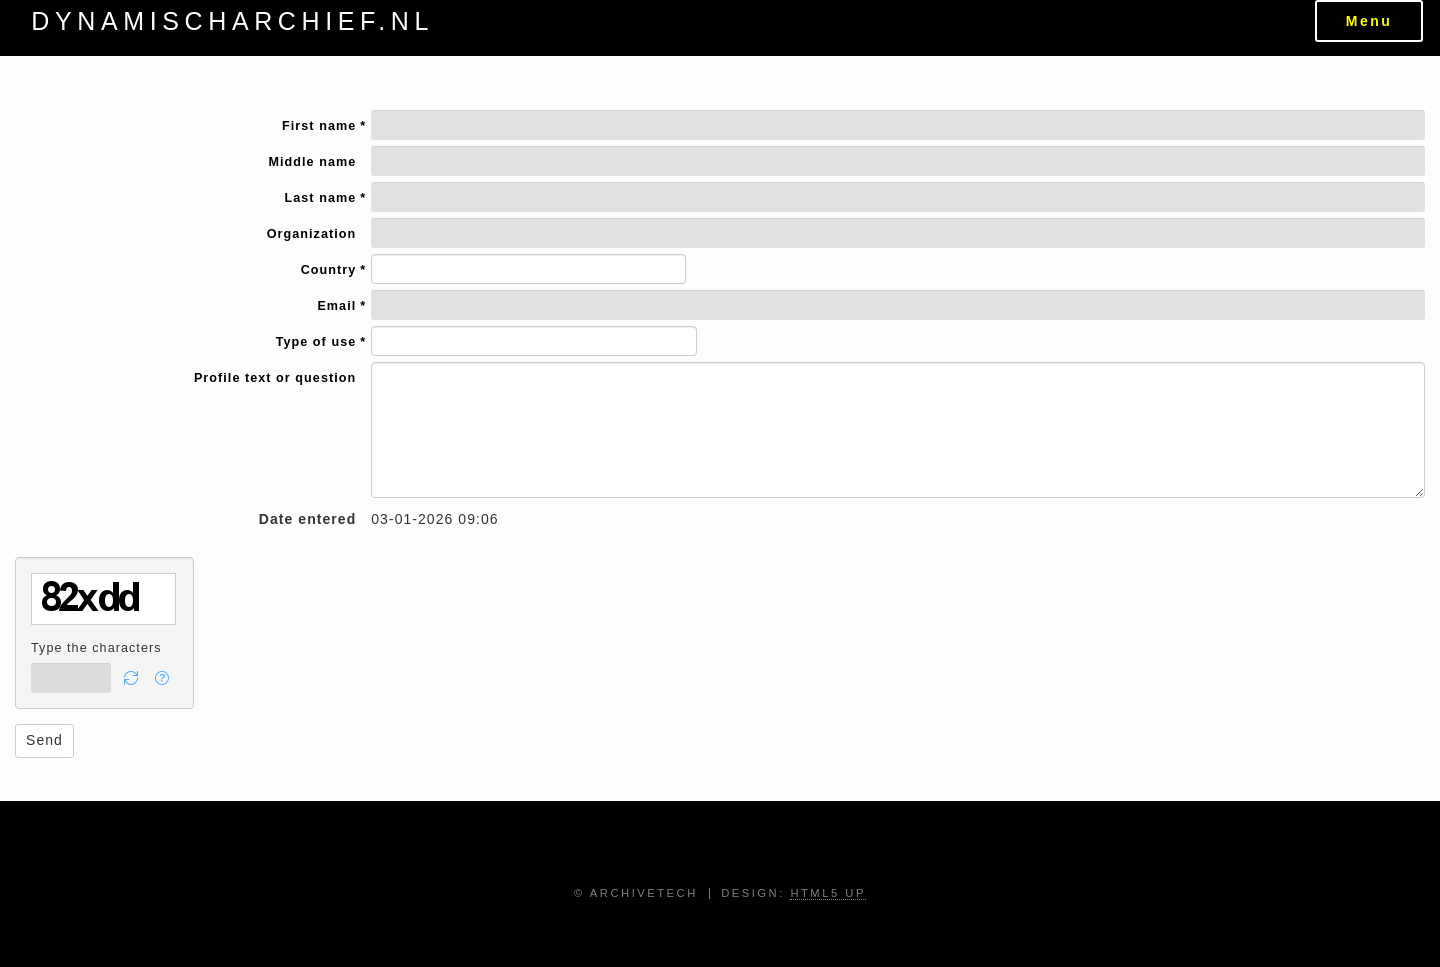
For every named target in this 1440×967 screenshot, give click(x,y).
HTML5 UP (828, 893)
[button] (131, 678)
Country (329, 271)
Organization (312, 234)
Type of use (316, 343)
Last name (321, 199)
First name (319, 127)
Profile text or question (275, 378)
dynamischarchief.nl (232, 21)
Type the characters (96, 648)
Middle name (312, 162)
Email (336, 307)
